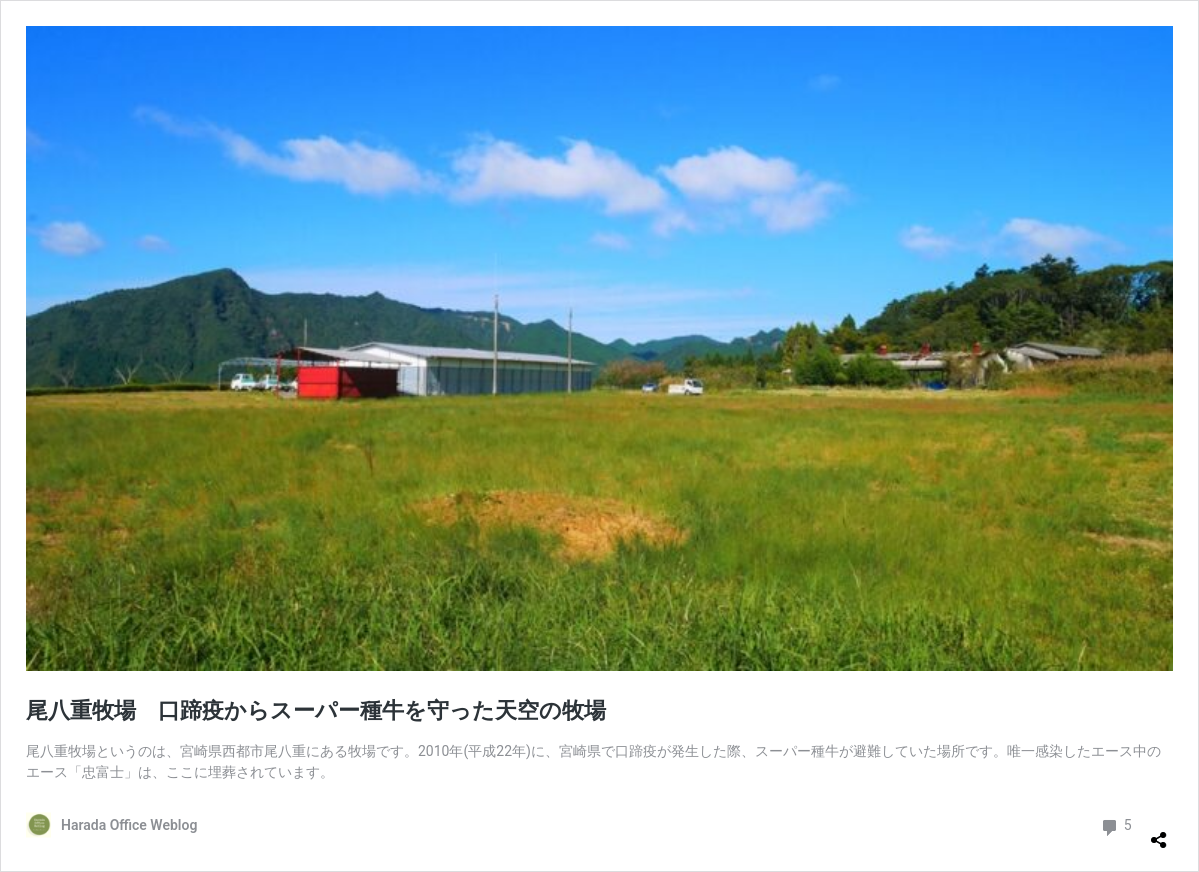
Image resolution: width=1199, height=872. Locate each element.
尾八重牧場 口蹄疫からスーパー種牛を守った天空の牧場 (316, 710)
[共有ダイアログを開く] (1159, 832)
